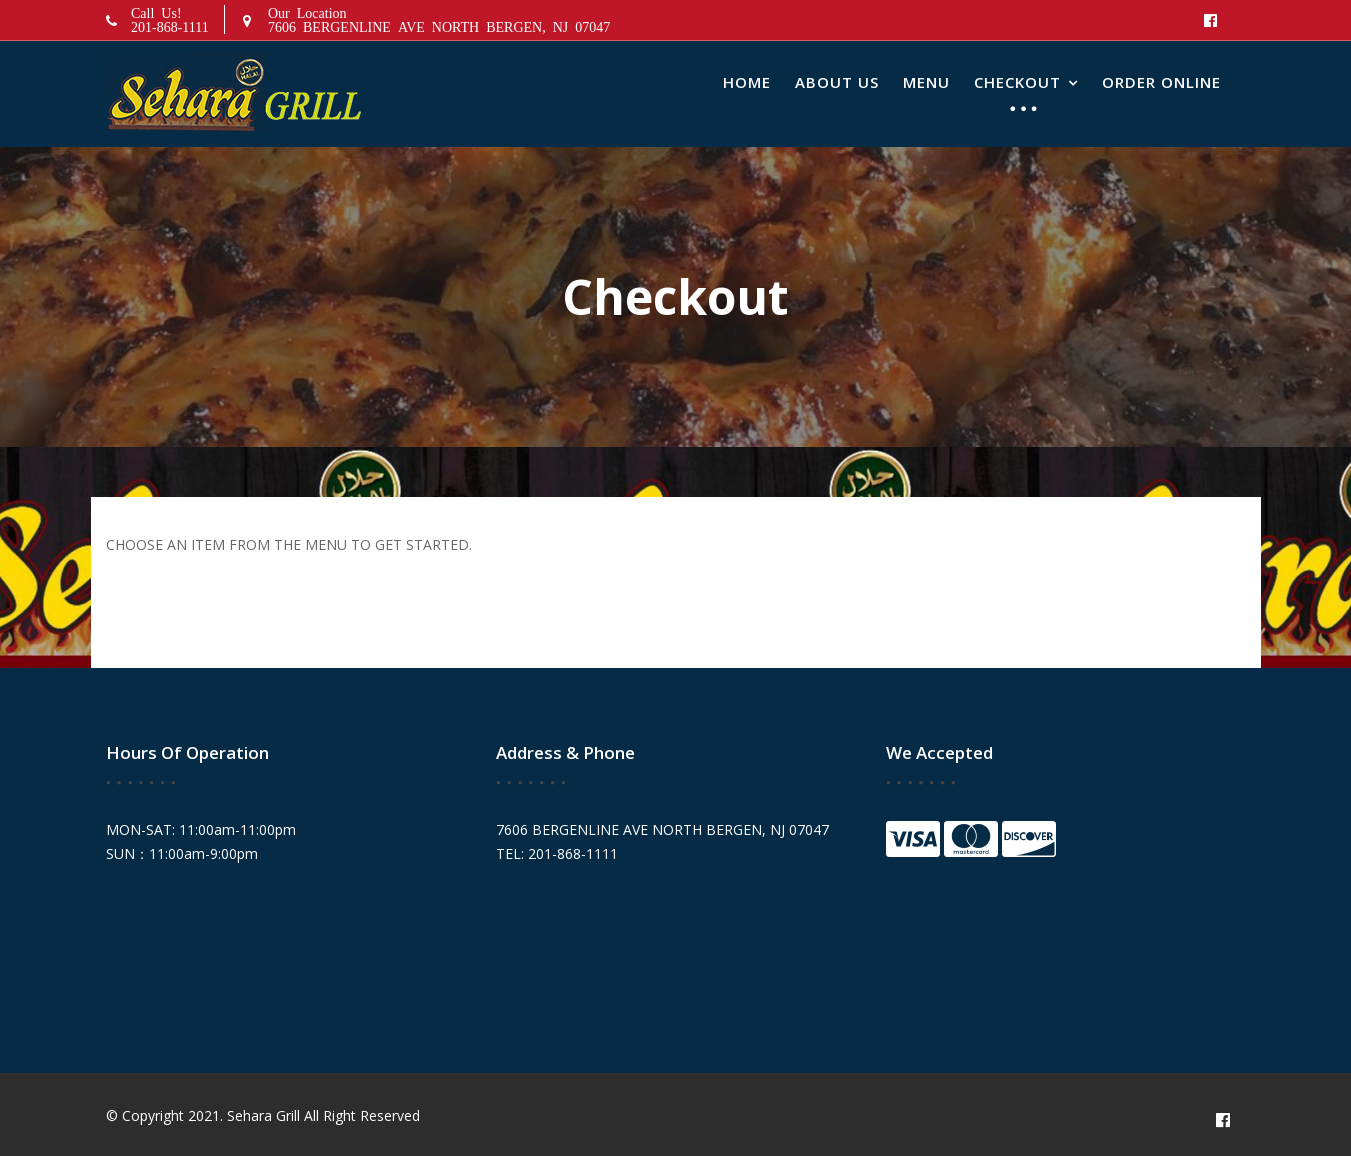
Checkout (1017, 82)
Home (747, 82)
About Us (837, 82)
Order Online (1161, 82)
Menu (926, 82)
